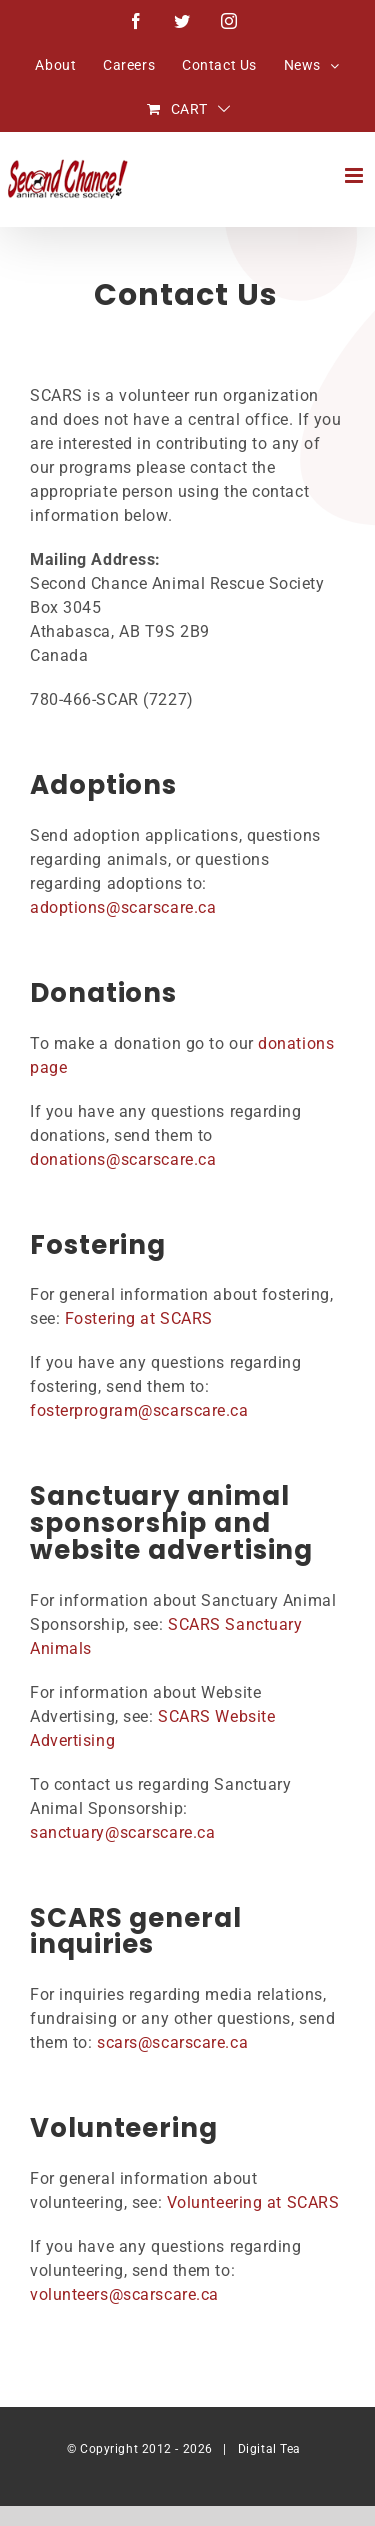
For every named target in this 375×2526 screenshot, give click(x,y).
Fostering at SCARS (139, 1318)
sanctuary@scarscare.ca (122, 1832)
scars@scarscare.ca (172, 2042)
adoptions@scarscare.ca (123, 907)
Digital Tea (269, 2449)
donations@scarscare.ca (123, 1159)
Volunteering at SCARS (253, 2202)
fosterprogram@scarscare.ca (139, 1410)
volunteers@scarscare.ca (124, 2294)
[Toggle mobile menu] (356, 175)
